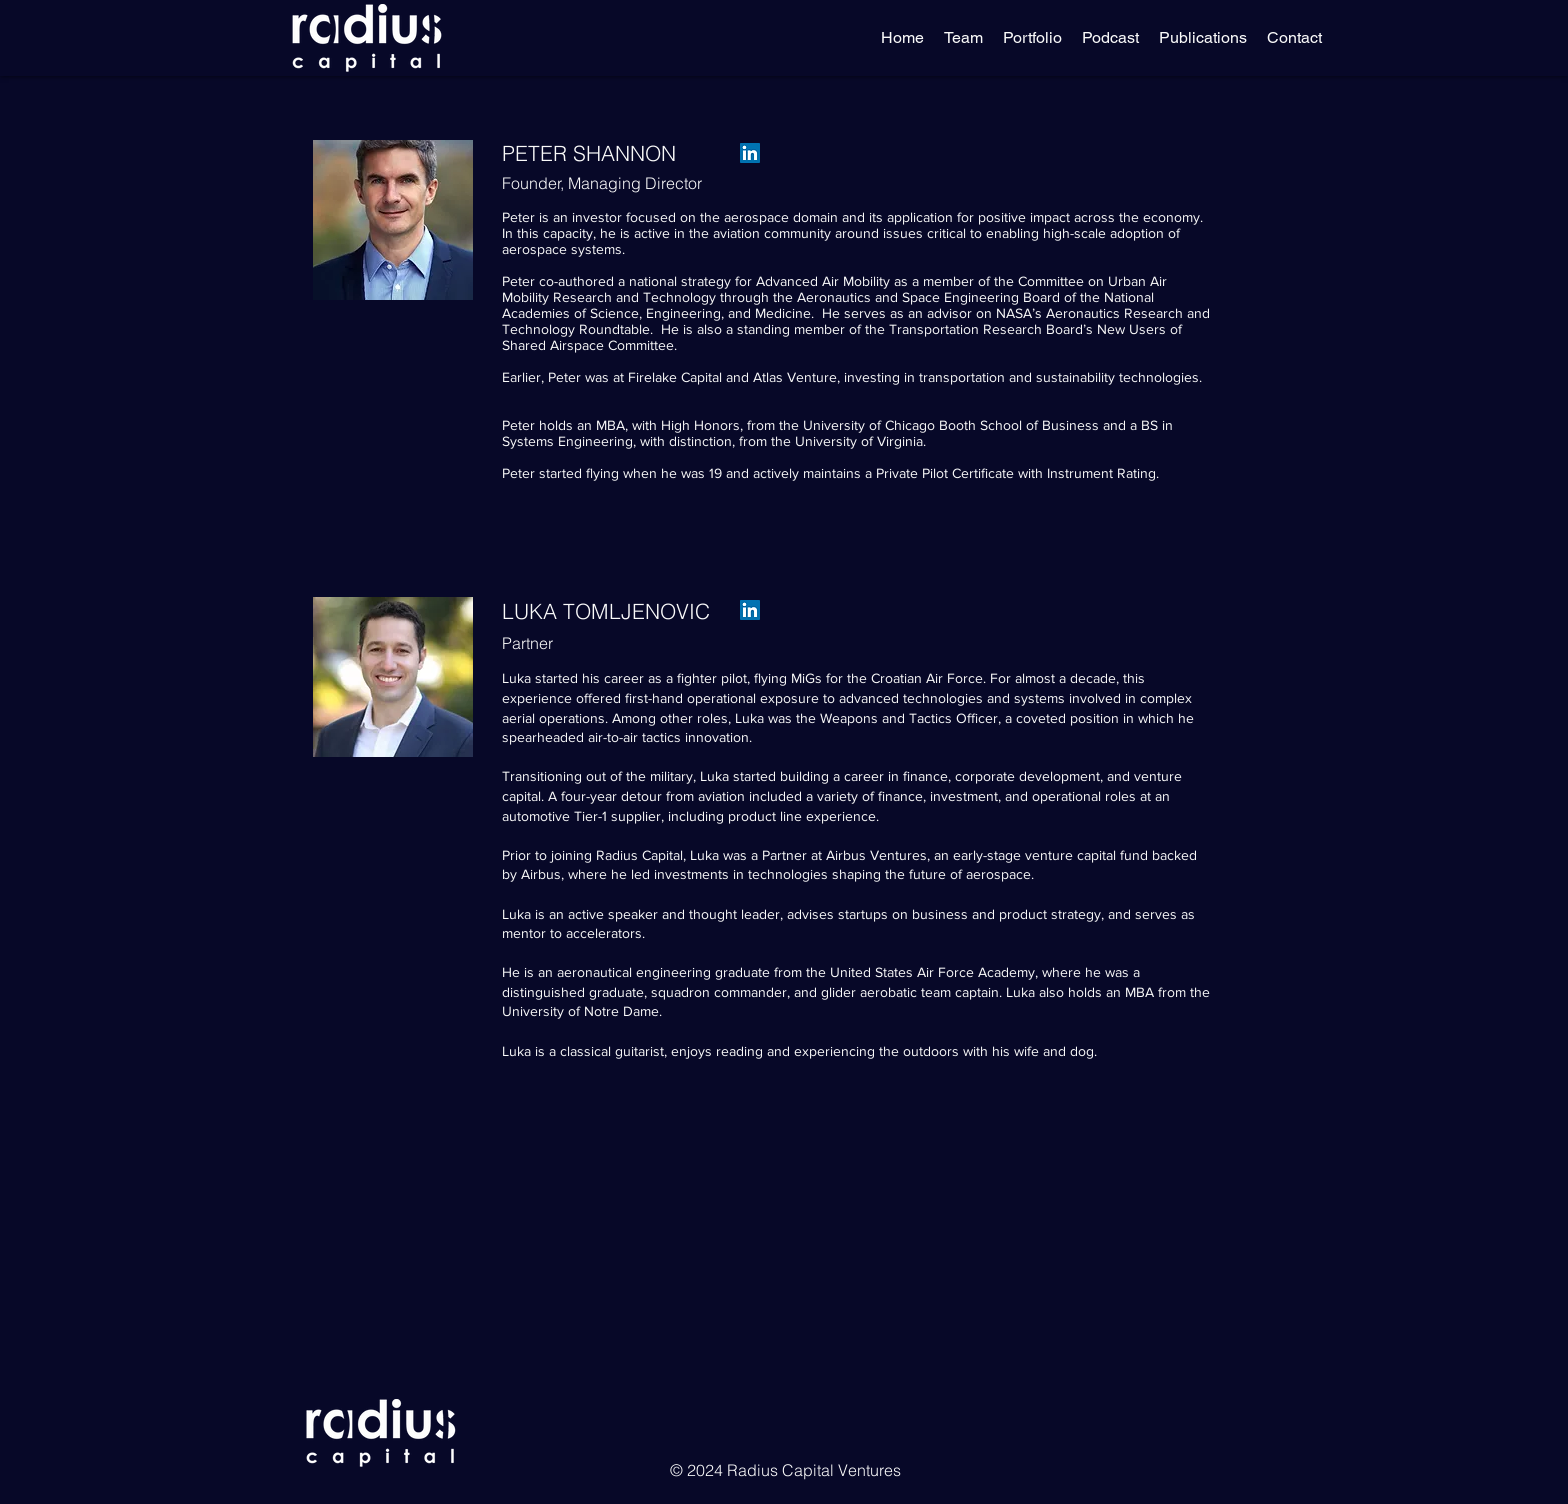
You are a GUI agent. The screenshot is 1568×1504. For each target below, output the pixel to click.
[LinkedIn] (750, 153)
